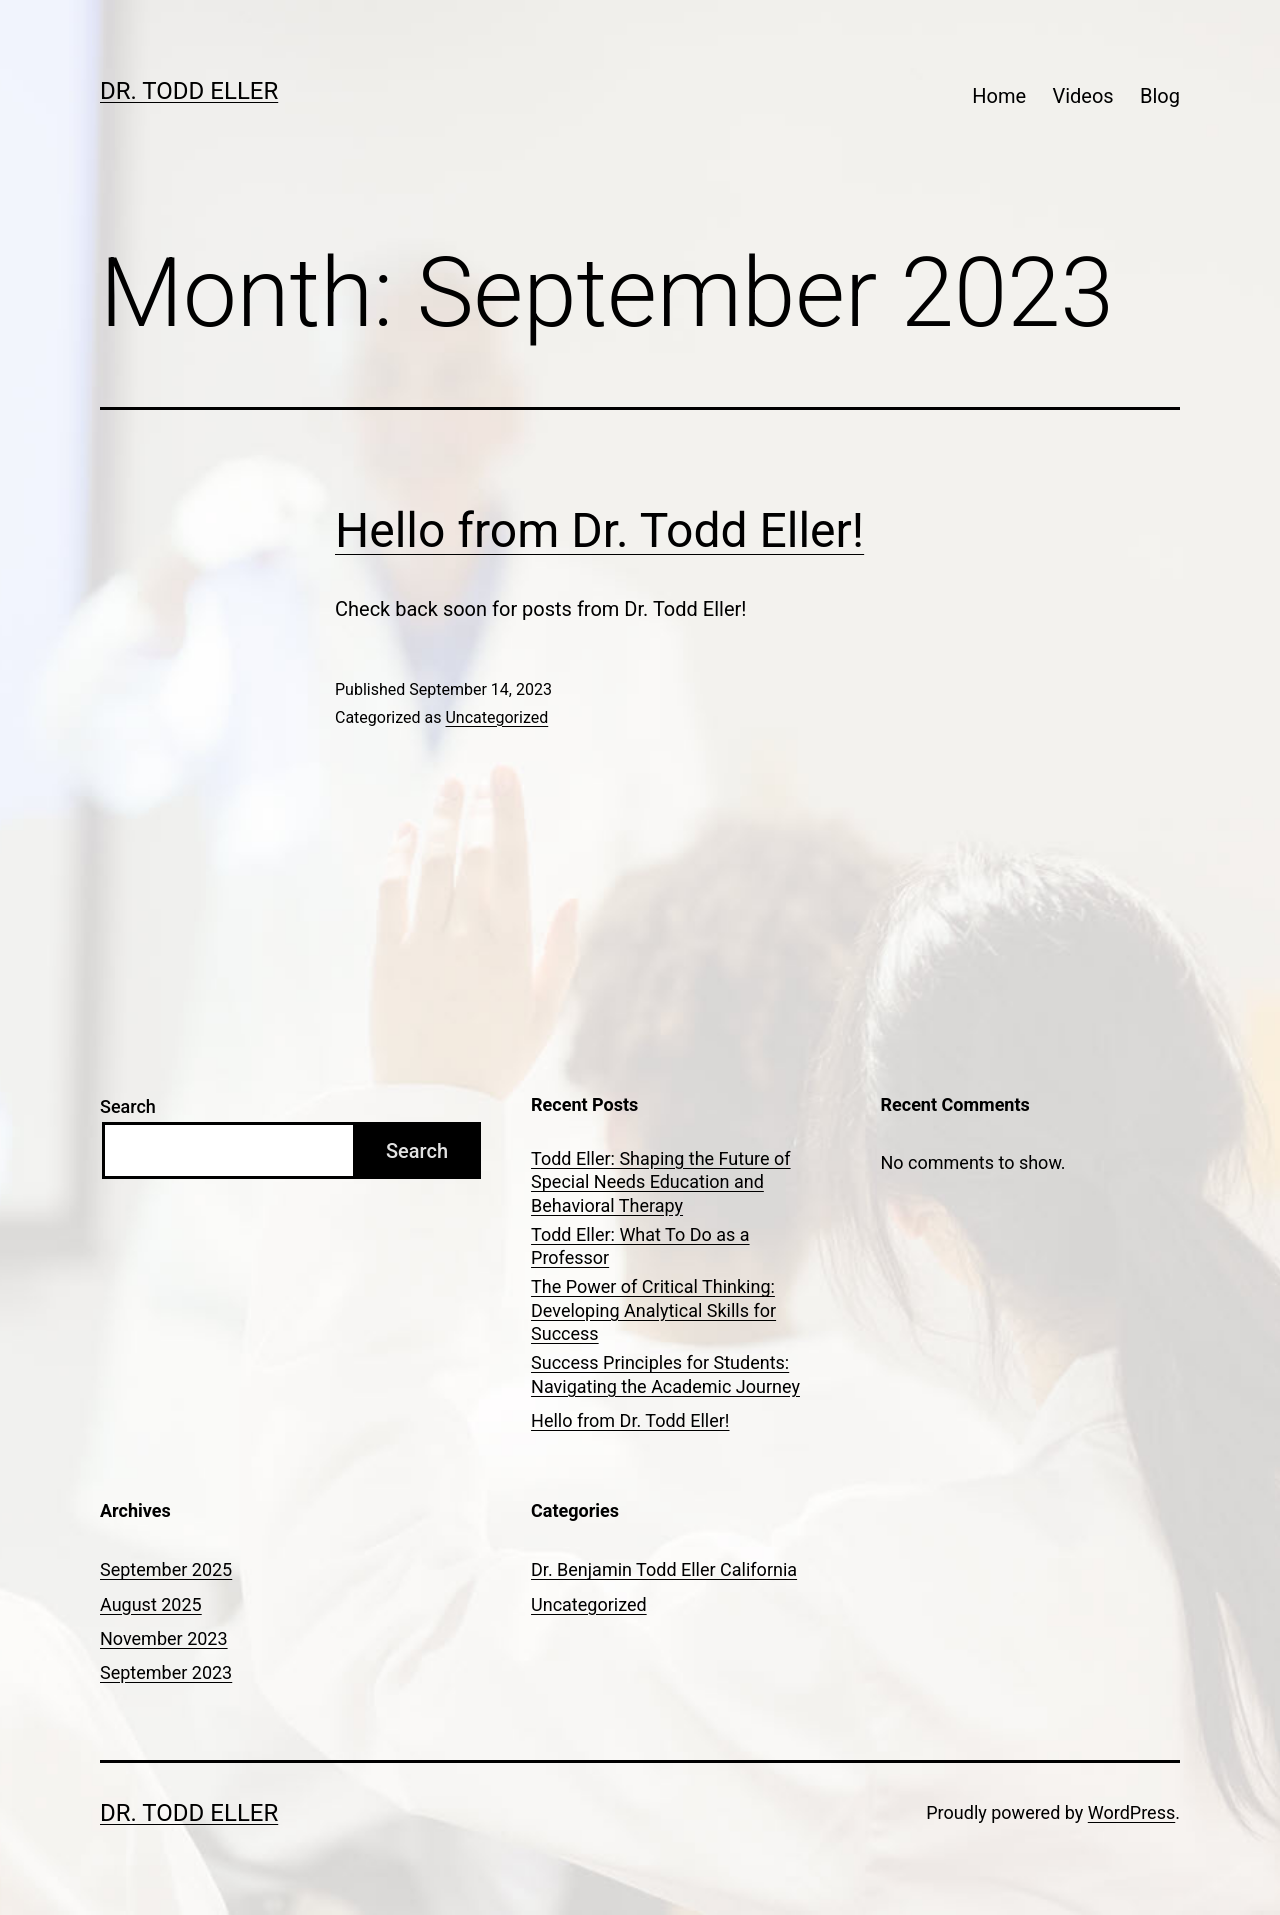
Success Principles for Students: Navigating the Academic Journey (665, 1374)
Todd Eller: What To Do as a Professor (640, 1246)
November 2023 (164, 1638)
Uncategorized (496, 717)
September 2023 (166, 1672)
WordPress (1131, 1812)
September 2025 (166, 1569)
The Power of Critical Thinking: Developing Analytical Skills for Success (653, 1310)
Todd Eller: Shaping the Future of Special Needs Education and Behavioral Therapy (661, 1182)
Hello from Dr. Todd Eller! (599, 530)
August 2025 (151, 1604)
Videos (1082, 96)
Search (128, 1106)
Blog (1160, 96)
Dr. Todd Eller (189, 91)
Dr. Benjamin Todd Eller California (664, 1569)
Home (999, 96)
